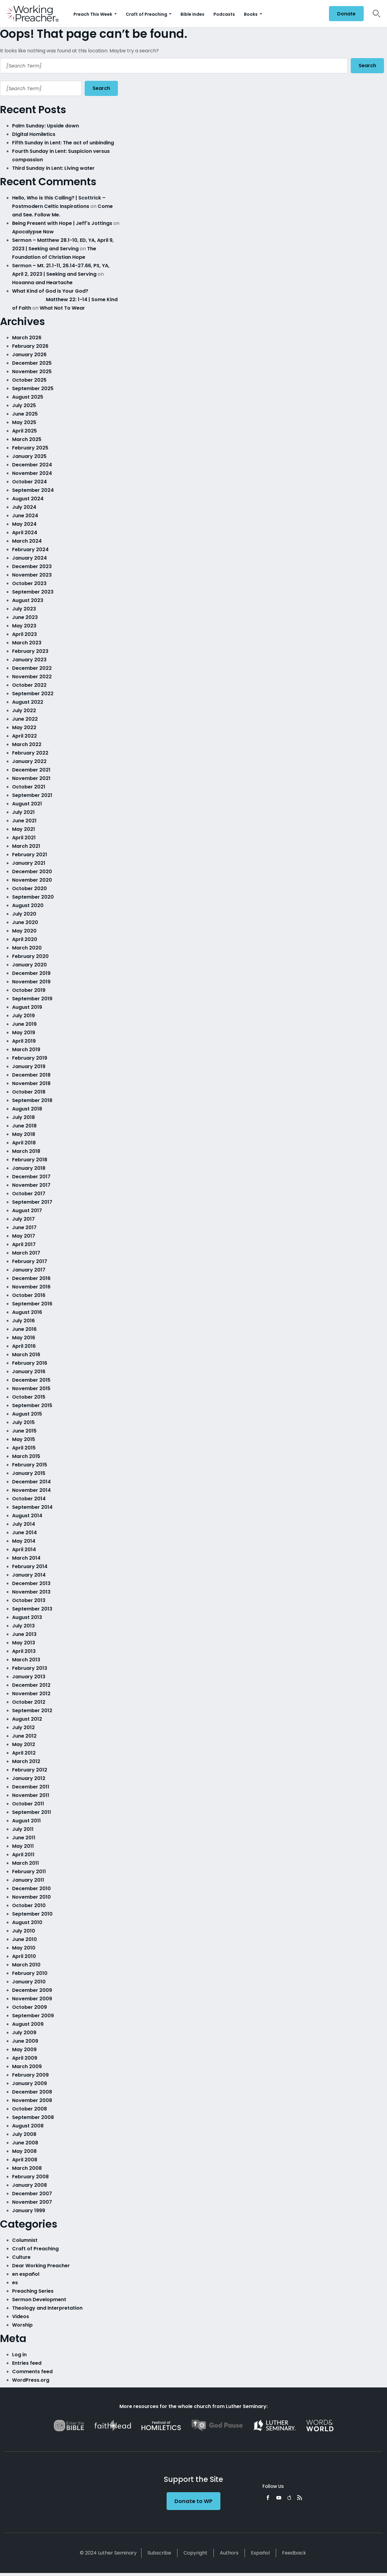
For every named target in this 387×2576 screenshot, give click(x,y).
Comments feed (32, 2371)
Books (251, 14)
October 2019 (28, 990)
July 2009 (24, 2032)
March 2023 (26, 642)
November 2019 (31, 981)
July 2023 (24, 608)
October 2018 (28, 1091)
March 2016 (26, 1354)
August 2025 (27, 396)
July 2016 (23, 1320)
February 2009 (30, 2074)
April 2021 (24, 837)
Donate (346, 13)
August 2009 (28, 2024)
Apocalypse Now (33, 231)
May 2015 (23, 1439)
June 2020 (25, 922)
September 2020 (33, 896)
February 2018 (29, 1159)
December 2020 (32, 871)
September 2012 (32, 1710)
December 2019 (31, 973)
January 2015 (28, 1473)
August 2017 (27, 1210)
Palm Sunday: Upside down (45, 125)
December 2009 (32, 1990)
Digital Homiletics (33, 134)
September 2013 (32, 1608)
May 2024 (24, 524)
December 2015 (31, 1380)
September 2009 (33, 2015)
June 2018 (24, 1125)
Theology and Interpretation (47, 2308)
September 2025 (33, 388)
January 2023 (29, 659)
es (15, 2282)
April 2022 (24, 735)
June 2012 (24, 1735)
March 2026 (26, 337)
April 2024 (24, 532)
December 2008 (32, 2091)
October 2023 (29, 583)
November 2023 (32, 574)
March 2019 (26, 1049)
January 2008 (29, 2185)
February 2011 (29, 1871)
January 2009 (29, 2083)
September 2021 (32, 795)
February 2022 (30, 752)
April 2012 (24, 1752)
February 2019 (29, 1057)
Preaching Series (33, 2291)
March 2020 (27, 947)
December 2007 (32, 2193)
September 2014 (32, 1507)
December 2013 (31, 1583)
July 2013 (23, 1625)
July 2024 (24, 507)
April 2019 (24, 1041)
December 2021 (31, 769)
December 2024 (32, 464)
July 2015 (23, 1422)
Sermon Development (39, 2299)
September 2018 (32, 1100)
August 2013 (27, 1617)
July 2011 (23, 1829)
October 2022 (29, 685)
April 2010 (24, 1956)
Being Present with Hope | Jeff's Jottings (62, 223)
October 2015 (28, 1396)
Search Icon (376, 13)
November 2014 (31, 1490)
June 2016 (24, 1329)
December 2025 (32, 363)
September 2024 (33, 490)
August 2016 (27, 1312)
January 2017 (28, 1269)
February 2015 (29, 1464)
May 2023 (24, 625)
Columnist (24, 2240)
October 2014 (29, 1498)
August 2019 (27, 1007)
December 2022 (32, 668)
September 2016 (32, 1303)
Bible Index (192, 14)
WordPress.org (30, 2380)
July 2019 (23, 1015)
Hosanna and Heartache (42, 282)
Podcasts (224, 14)
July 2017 (23, 1219)
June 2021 (24, 820)
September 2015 (32, 1405)
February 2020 (30, 956)
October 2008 (29, 2108)
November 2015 (31, 1388)
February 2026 (30, 346)
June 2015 (24, 1430)
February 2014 (29, 1566)
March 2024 (27, 541)
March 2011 (25, 1863)
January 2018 (28, 1168)
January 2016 (28, 1371)
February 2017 (29, 1261)
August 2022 (27, 702)
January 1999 (28, 2210)
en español (25, 2274)
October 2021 (28, 786)
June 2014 (24, 1532)
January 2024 (29, 557)
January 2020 (29, 964)
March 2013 (26, 1659)
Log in (19, 2354)
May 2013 (23, 1642)
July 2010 (23, 1930)
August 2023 (27, 600)
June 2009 (25, 2041)
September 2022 (33, 693)
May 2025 (24, 422)
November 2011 (30, 1795)
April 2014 (24, 1549)
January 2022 (29, 761)
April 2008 (24, 2159)
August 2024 (28, 498)
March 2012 (26, 1761)
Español (260, 2552)
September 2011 (31, 1812)
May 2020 (24, 930)
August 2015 (27, 1413)
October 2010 (29, 1905)
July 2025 (24, 405)
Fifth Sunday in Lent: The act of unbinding (63, 142)
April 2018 (24, 1142)
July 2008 (24, 2134)
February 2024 (30, 549)
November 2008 (32, 2100)
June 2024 (25, 515)
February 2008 (30, 2176)
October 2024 (29, 481)
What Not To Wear (62, 307)
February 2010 (29, 1973)
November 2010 (31, 1896)
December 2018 (31, 1074)
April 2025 (24, 430)
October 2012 (28, 1702)
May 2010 (23, 1947)
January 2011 (28, 1880)
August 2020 (28, 905)
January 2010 (29, 1981)
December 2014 (31, 1481)
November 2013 (31, 1591)
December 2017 (31, 1176)
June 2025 (25, 413)
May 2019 (23, 1032)
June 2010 (24, 1939)
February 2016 (29, 1363)
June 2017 (24, 1227)
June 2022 (25, 719)
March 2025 (26, 439)
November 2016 (31, 1286)
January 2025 (29, 456)
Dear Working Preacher (41, 2265)
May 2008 (24, 2151)
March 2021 (26, 846)
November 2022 (32, 676)
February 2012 (29, 1769)
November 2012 (31, 1693)
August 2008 (28, 2125)
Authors (229, 2552)
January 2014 (29, 1574)
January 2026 (29, 354)
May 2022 (24, 727)
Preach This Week (93, 14)
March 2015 (26, 1456)
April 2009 (24, 2058)
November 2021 (31, 778)
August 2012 (27, 1719)
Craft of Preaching (147, 14)
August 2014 (27, 1515)
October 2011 (28, 1803)
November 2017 (31, 1185)
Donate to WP (193, 2501)
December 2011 (30, 1786)
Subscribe (159, 2552)
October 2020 (29, 888)
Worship (22, 2324)
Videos (20, 2316)
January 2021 (28, 863)
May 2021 (23, 829)
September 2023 (33, 591)
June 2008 (25, 2142)
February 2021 (29, 854)
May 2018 (23, 1134)
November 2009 (32, 1998)
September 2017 (32, 1202)
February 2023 (30, 651)
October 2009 (29, 2007)
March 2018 (26, 1151)
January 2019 (28, 1066)
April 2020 (24, 939)
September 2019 (32, 998)
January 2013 (28, 1676)
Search (367, 65)
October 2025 (29, 380)
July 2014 (23, 1524)
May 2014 (23, 1541)
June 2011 (23, 1837)
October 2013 (28, 1600)
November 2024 (32, 473)
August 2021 (27, 803)
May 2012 (23, 1744)
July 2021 (23, 812)
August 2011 (26, 1820)
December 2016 (31, 1278)
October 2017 (28, 1193)
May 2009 (24, 2049)
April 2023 (24, 634)
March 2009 (27, 2066)
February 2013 (29, 1668)
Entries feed (26, 2363)
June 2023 (25, 617)
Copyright (195, 2552)
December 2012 (31, 1685)
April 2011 (23, 1854)
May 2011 (23, 1846)
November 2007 (32, 2202)
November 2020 (32, 880)
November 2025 (32, 371)
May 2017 (23, 1235)
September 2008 (33, 2117)
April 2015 (24, 1447)
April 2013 (24, 1651)
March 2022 (26, 744)
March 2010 (26, 1964)
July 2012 (23, 1727)
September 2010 (32, 1913)
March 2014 (26, 1557)
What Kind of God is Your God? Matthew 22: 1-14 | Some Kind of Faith (66, 299)
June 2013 (24, 1634)
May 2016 (23, 1337)
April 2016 (24, 1346)
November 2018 (31, 1083)
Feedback (294, 2552)
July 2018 (23, 1117)
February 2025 (30, 447)
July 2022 (24, 710)
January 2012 (28, 1778)
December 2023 (32, 566)
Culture (21, 2257)
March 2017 (26, 1252)
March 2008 (27, 2168)
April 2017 (24, 1244)
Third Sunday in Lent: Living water (53, 168)
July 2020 (24, 913)
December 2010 (31, 1888)
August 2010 (27, 1922)
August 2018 (27, 1108)
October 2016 (28, 1295)
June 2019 (24, 1024)
